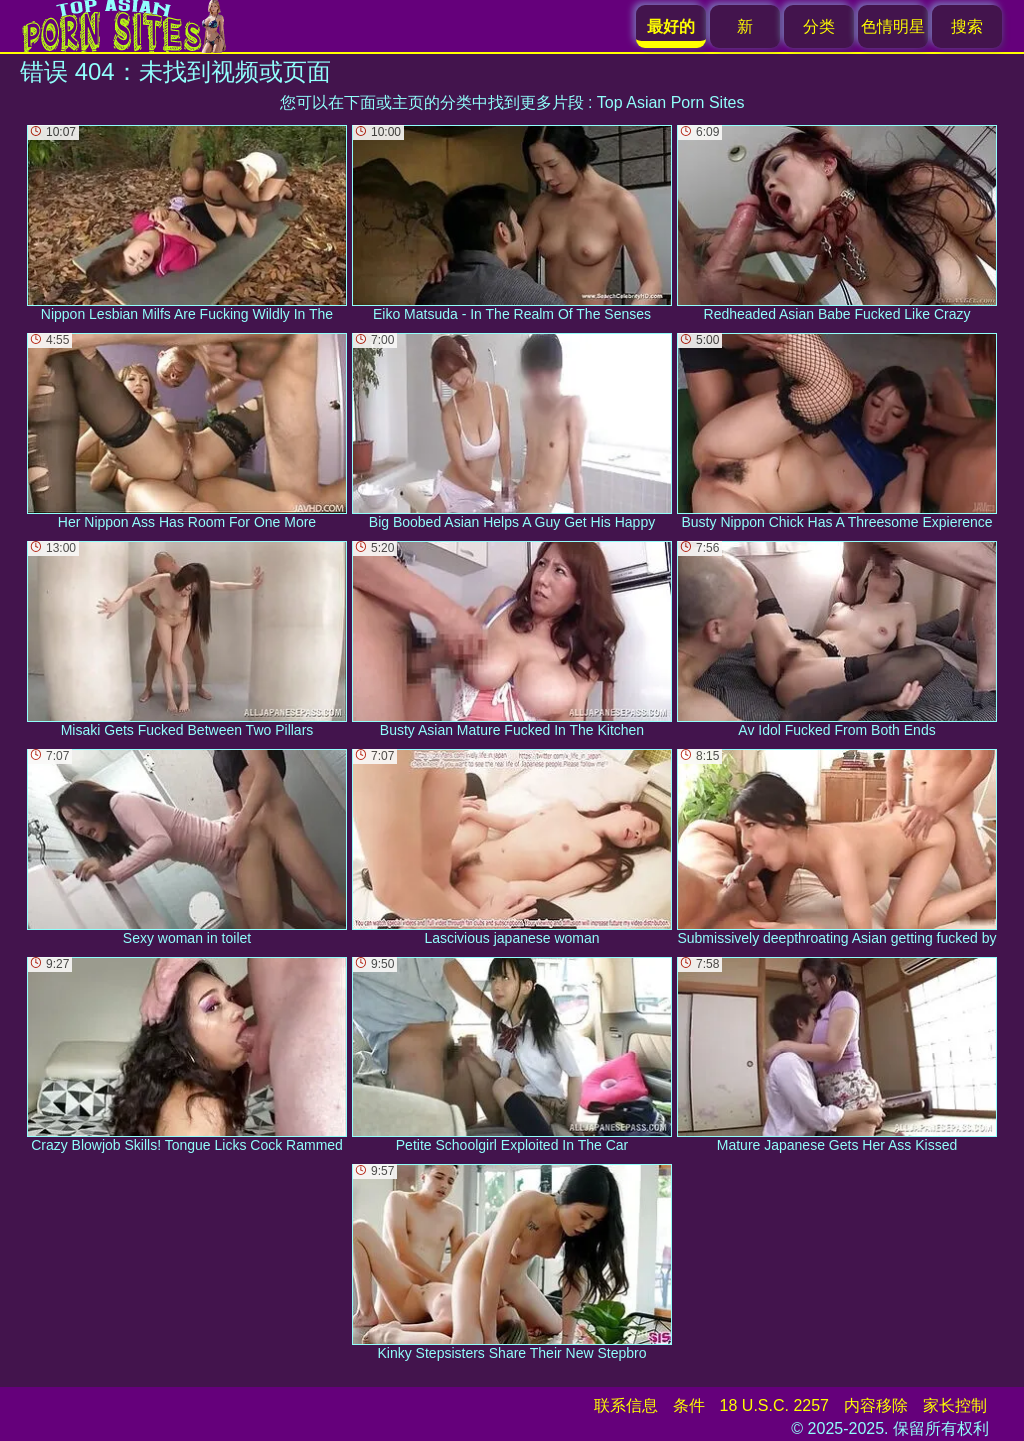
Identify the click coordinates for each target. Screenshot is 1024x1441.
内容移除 (876, 1405)
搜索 (967, 26)
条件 (689, 1405)
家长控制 (955, 1405)
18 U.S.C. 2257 (774, 1405)
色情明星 (893, 26)
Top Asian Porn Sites (671, 102)
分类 (819, 26)
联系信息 (626, 1405)
